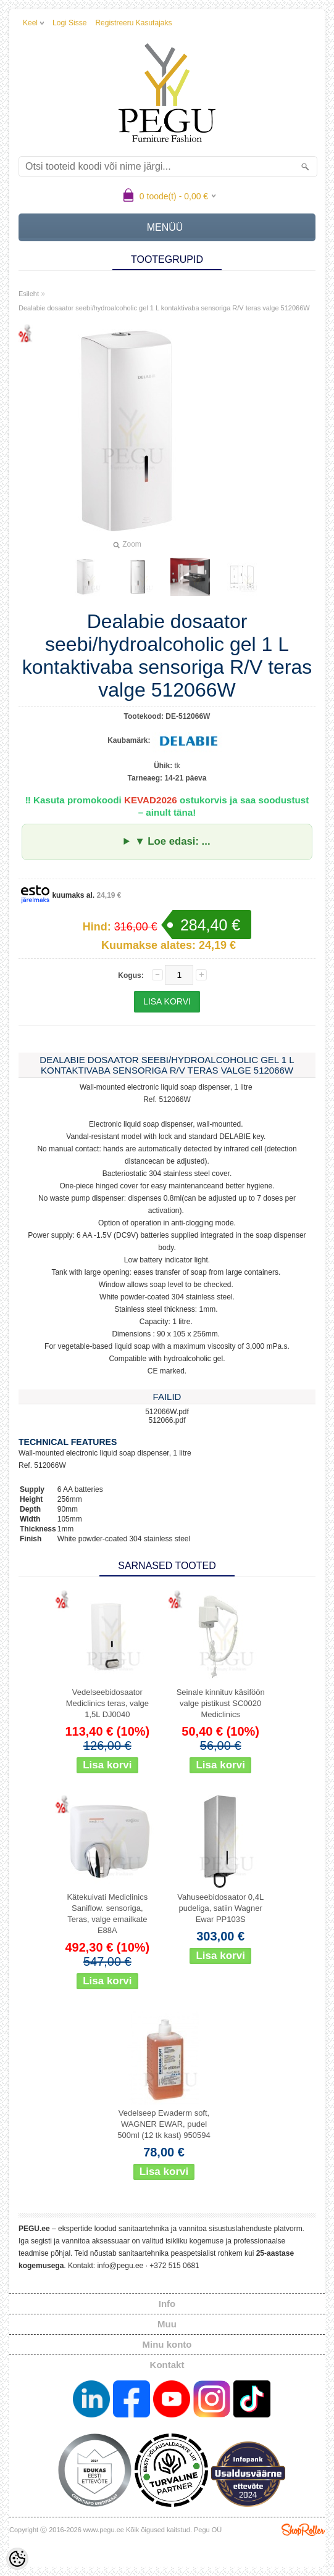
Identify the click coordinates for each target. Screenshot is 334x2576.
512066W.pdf (167, 1411)
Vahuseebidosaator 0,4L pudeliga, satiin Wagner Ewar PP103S (220, 1908)
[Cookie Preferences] (17, 2559)
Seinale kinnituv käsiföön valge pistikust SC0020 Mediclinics (221, 1703)
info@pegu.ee (120, 2265)
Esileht (29, 293)
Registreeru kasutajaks (133, 23)
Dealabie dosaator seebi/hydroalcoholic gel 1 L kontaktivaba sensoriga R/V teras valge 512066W (164, 308)
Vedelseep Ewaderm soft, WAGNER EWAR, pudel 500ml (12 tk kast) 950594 (163, 2124)
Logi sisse (69, 23)
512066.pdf (166, 1420)
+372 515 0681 (174, 2265)
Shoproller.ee (303, 2530)
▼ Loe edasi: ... (172, 841)
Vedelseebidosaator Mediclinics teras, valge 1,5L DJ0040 (107, 1703)
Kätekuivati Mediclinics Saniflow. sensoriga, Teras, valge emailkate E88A (107, 1913)
